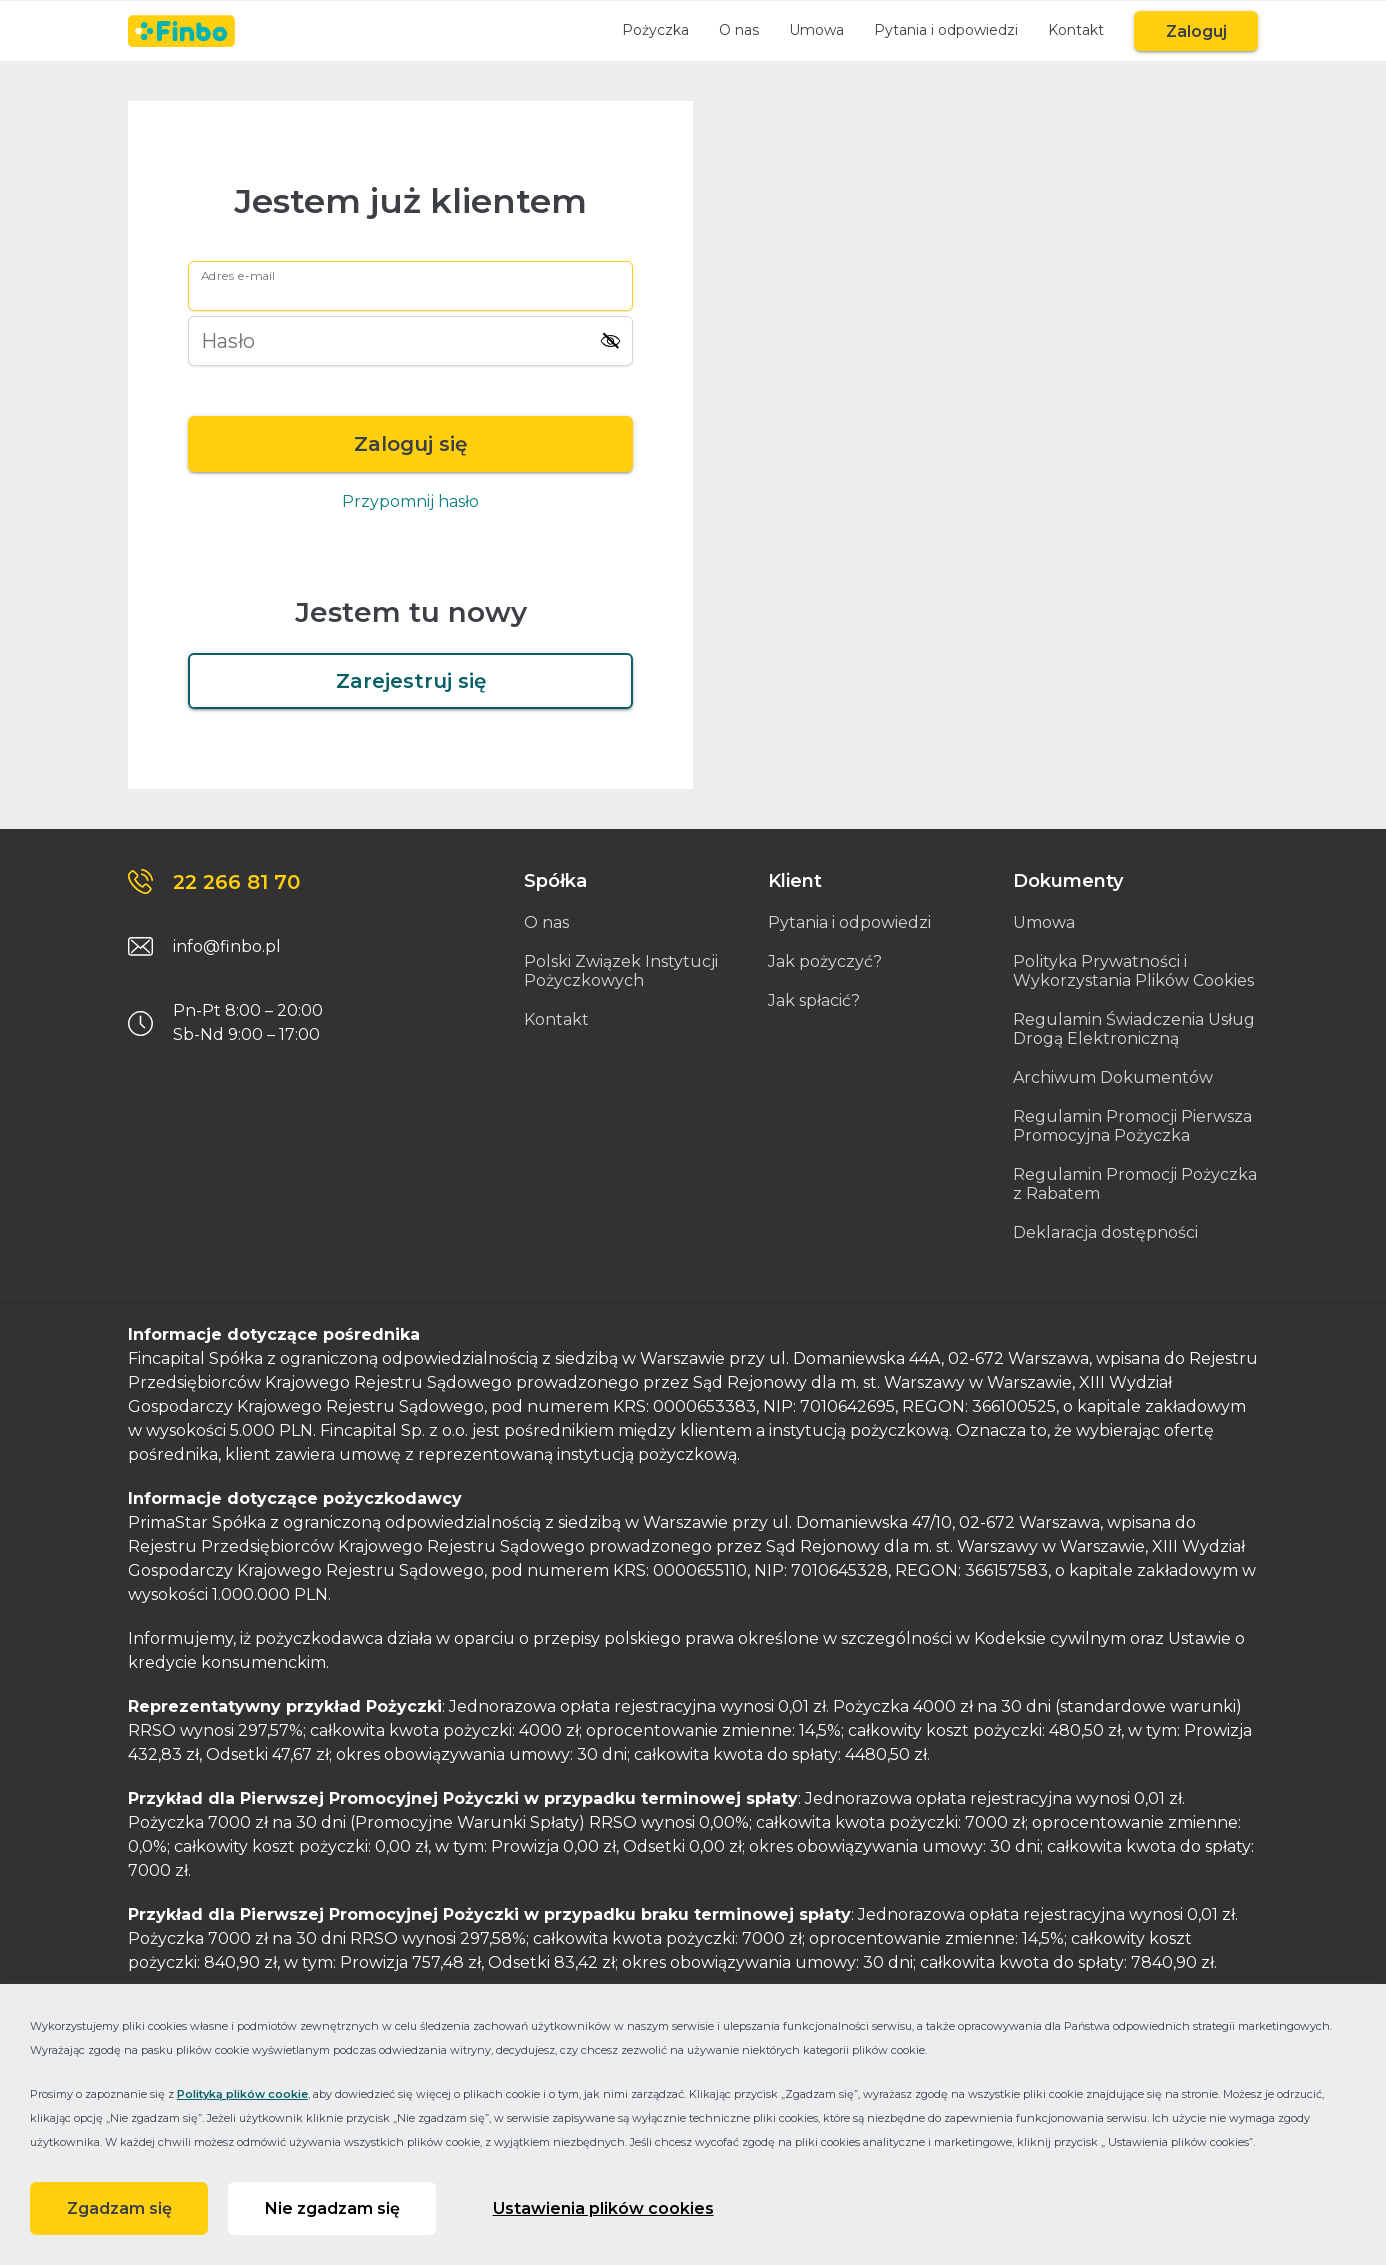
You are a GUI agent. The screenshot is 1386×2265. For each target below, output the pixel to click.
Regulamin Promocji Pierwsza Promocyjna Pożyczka (1132, 1126)
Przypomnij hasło (410, 501)
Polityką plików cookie (242, 2093)
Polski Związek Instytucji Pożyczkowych (621, 971)
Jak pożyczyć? (825, 961)
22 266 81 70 (236, 882)
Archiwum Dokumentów (1113, 1077)
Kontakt (1075, 30)
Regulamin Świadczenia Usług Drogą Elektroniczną (1134, 1029)
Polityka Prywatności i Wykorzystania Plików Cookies (1133, 971)
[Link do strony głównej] (181, 31)
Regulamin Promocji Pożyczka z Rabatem (1135, 1184)
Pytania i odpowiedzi (945, 30)
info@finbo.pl (227, 946)
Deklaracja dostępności (1105, 1232)
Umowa (815, 30)
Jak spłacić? (814, 1000)
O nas (738, 30)
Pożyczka (654, 30)
